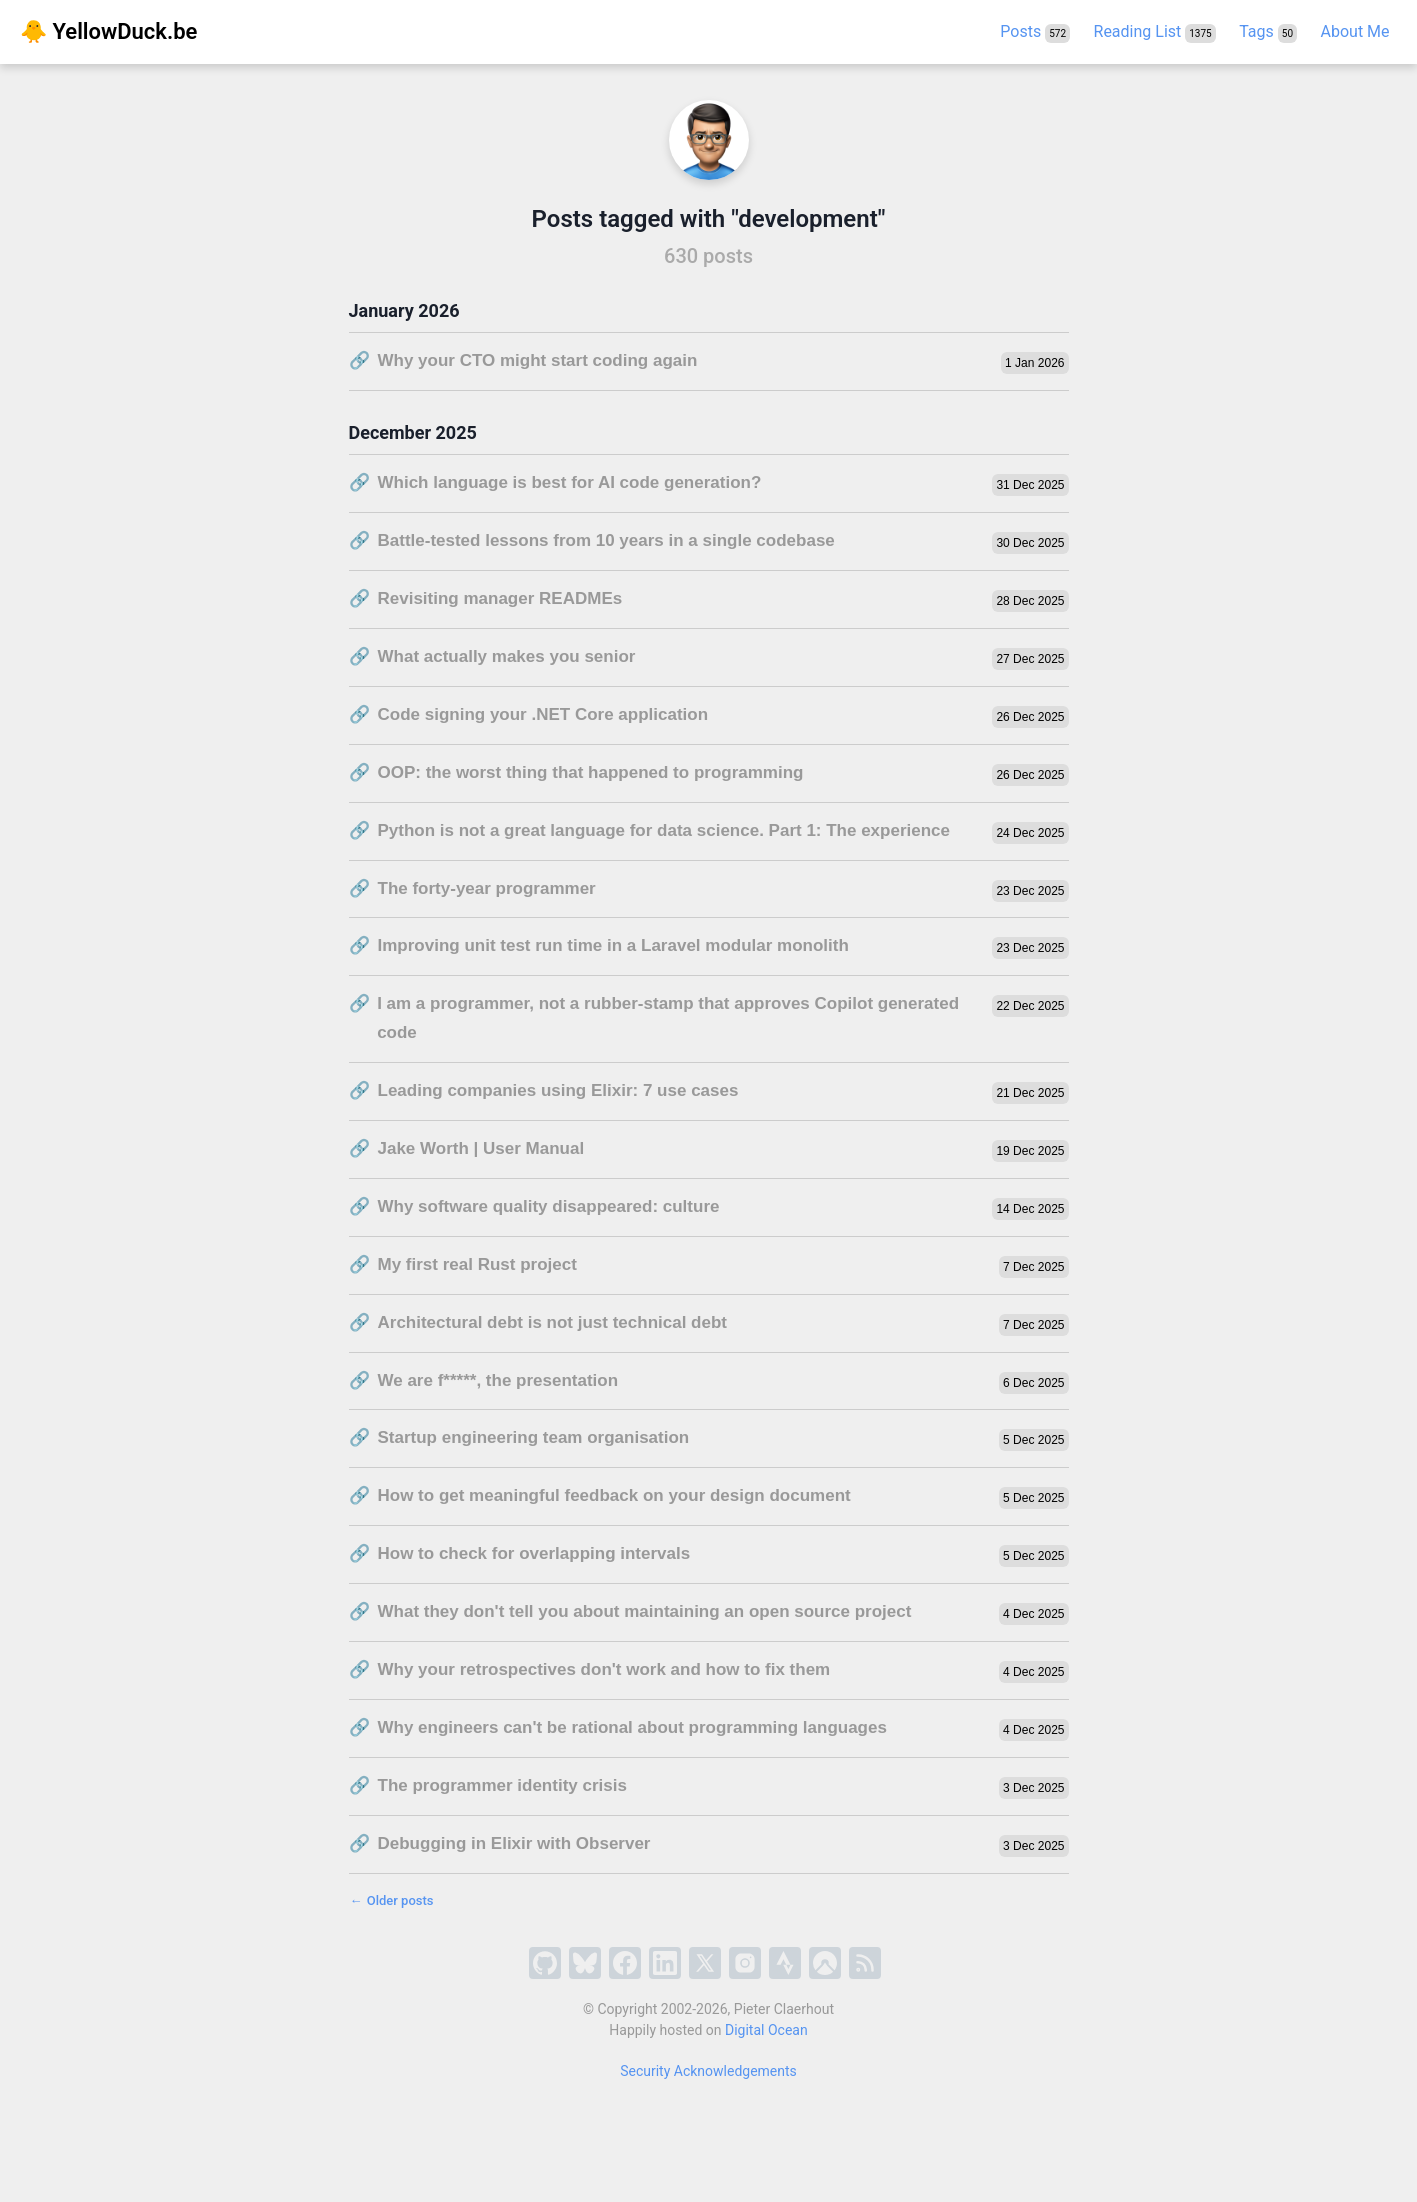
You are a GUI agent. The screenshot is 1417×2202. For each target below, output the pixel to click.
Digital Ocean (766, 2030)
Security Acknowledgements (708, 2071)
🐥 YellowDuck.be (108, 31)
